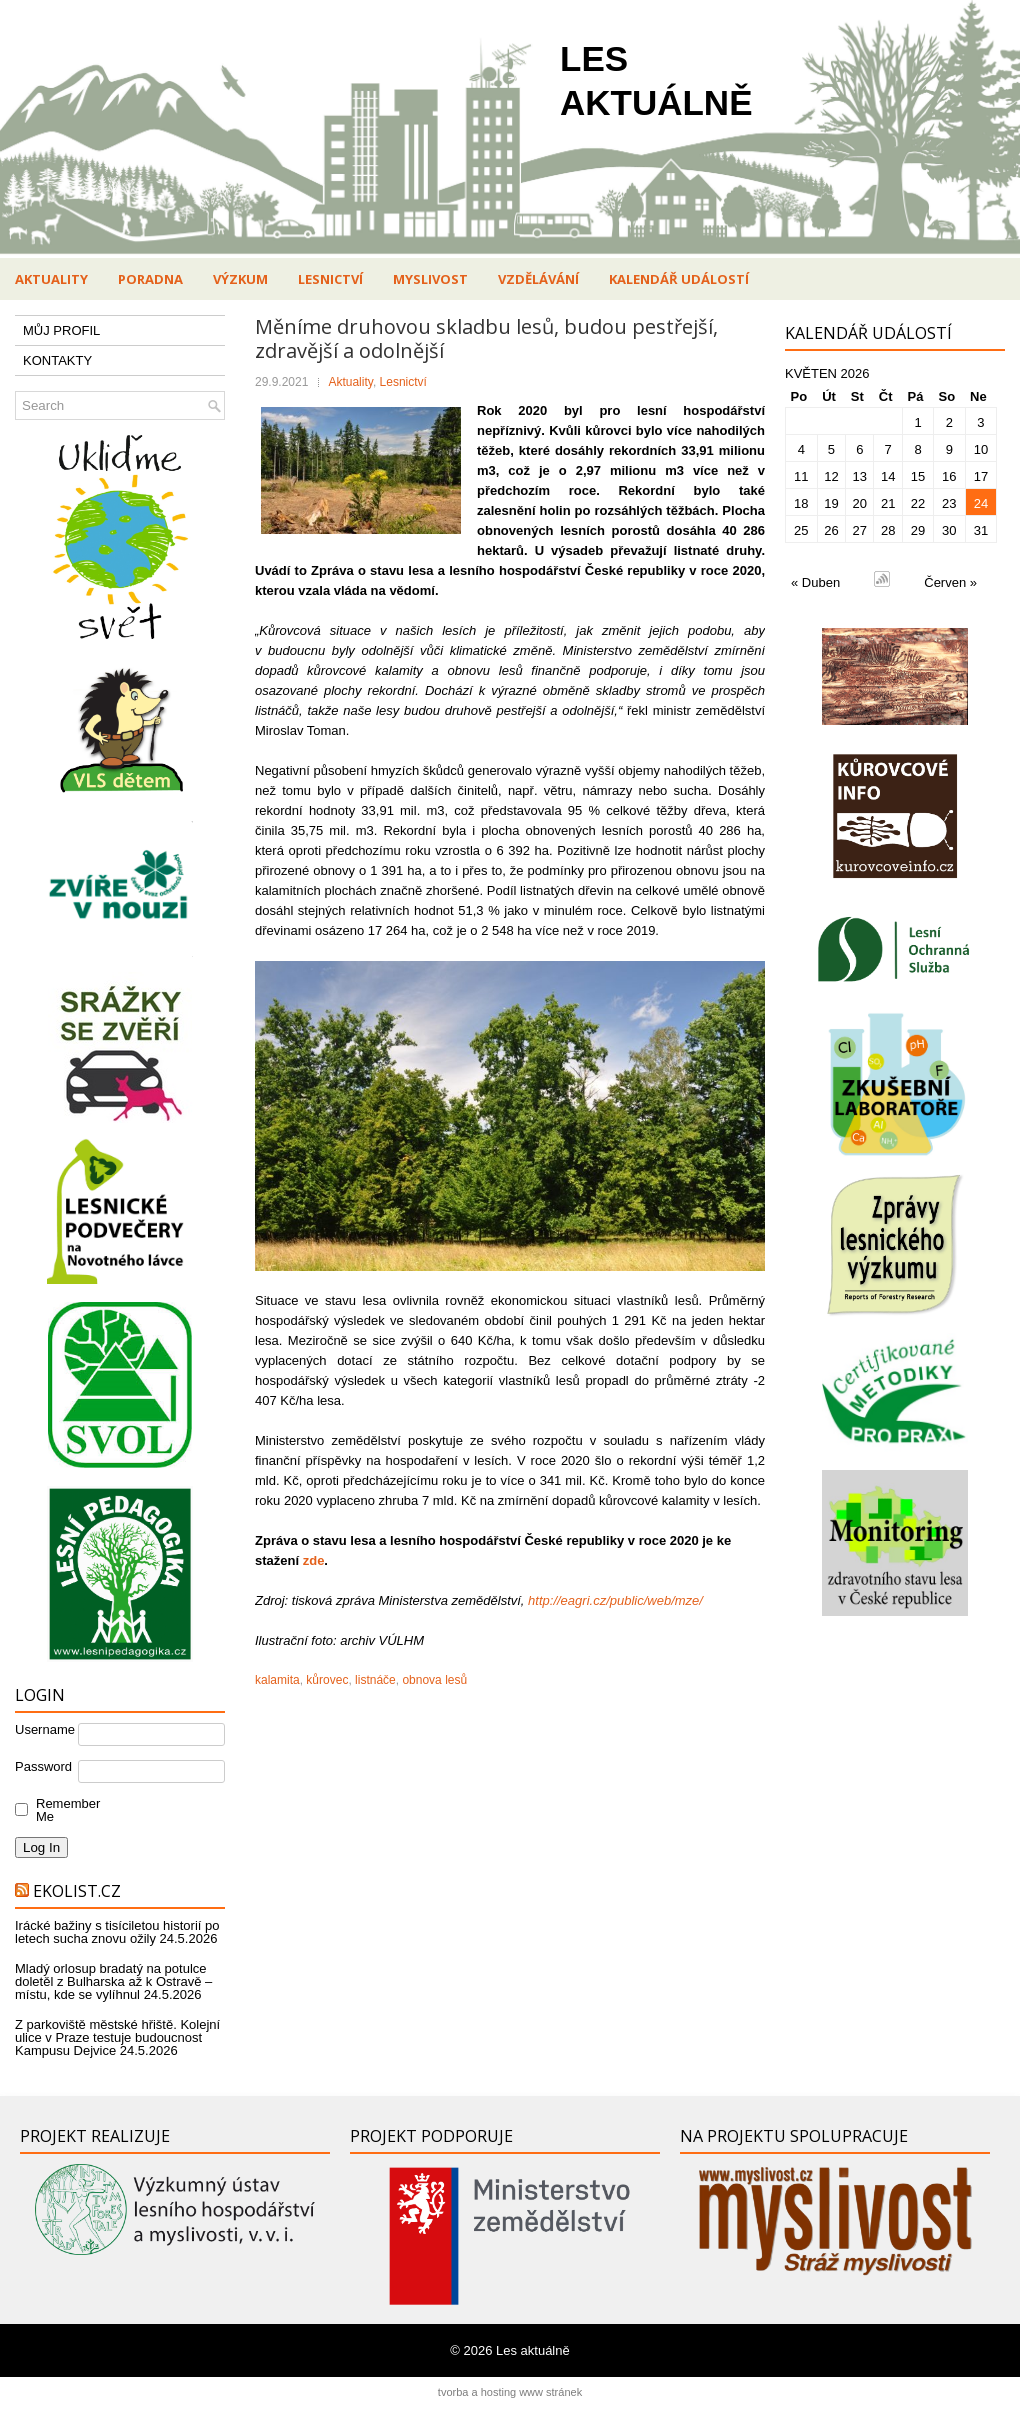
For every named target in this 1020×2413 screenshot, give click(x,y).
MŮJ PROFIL (61, 330)
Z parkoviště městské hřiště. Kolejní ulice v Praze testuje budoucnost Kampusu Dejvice (117, 2037)
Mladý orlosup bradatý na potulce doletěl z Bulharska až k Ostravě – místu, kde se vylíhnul (113, 1981)
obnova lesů (434, 1680)
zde (314, 1560)
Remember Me (63, 1810)
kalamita (277, 1680)
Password (43, 1766)
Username (45, 1729)
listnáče (375, 1680)
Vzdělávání (538, 279)
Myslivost (430, 279)
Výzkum (240, 279)
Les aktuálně (533, 2350)
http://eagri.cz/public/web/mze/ (615, 1600)
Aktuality (51, 279)
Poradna (150, 279)
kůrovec (327, 1680)
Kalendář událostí (679, 279)
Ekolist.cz (77, 1891)
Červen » (950, 582)
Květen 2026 (827, 373)
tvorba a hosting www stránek (510, 2392)
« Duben (815, 582)
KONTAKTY (57, 360)
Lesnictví (330, 279)
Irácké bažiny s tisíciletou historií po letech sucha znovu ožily (117, 1932)
